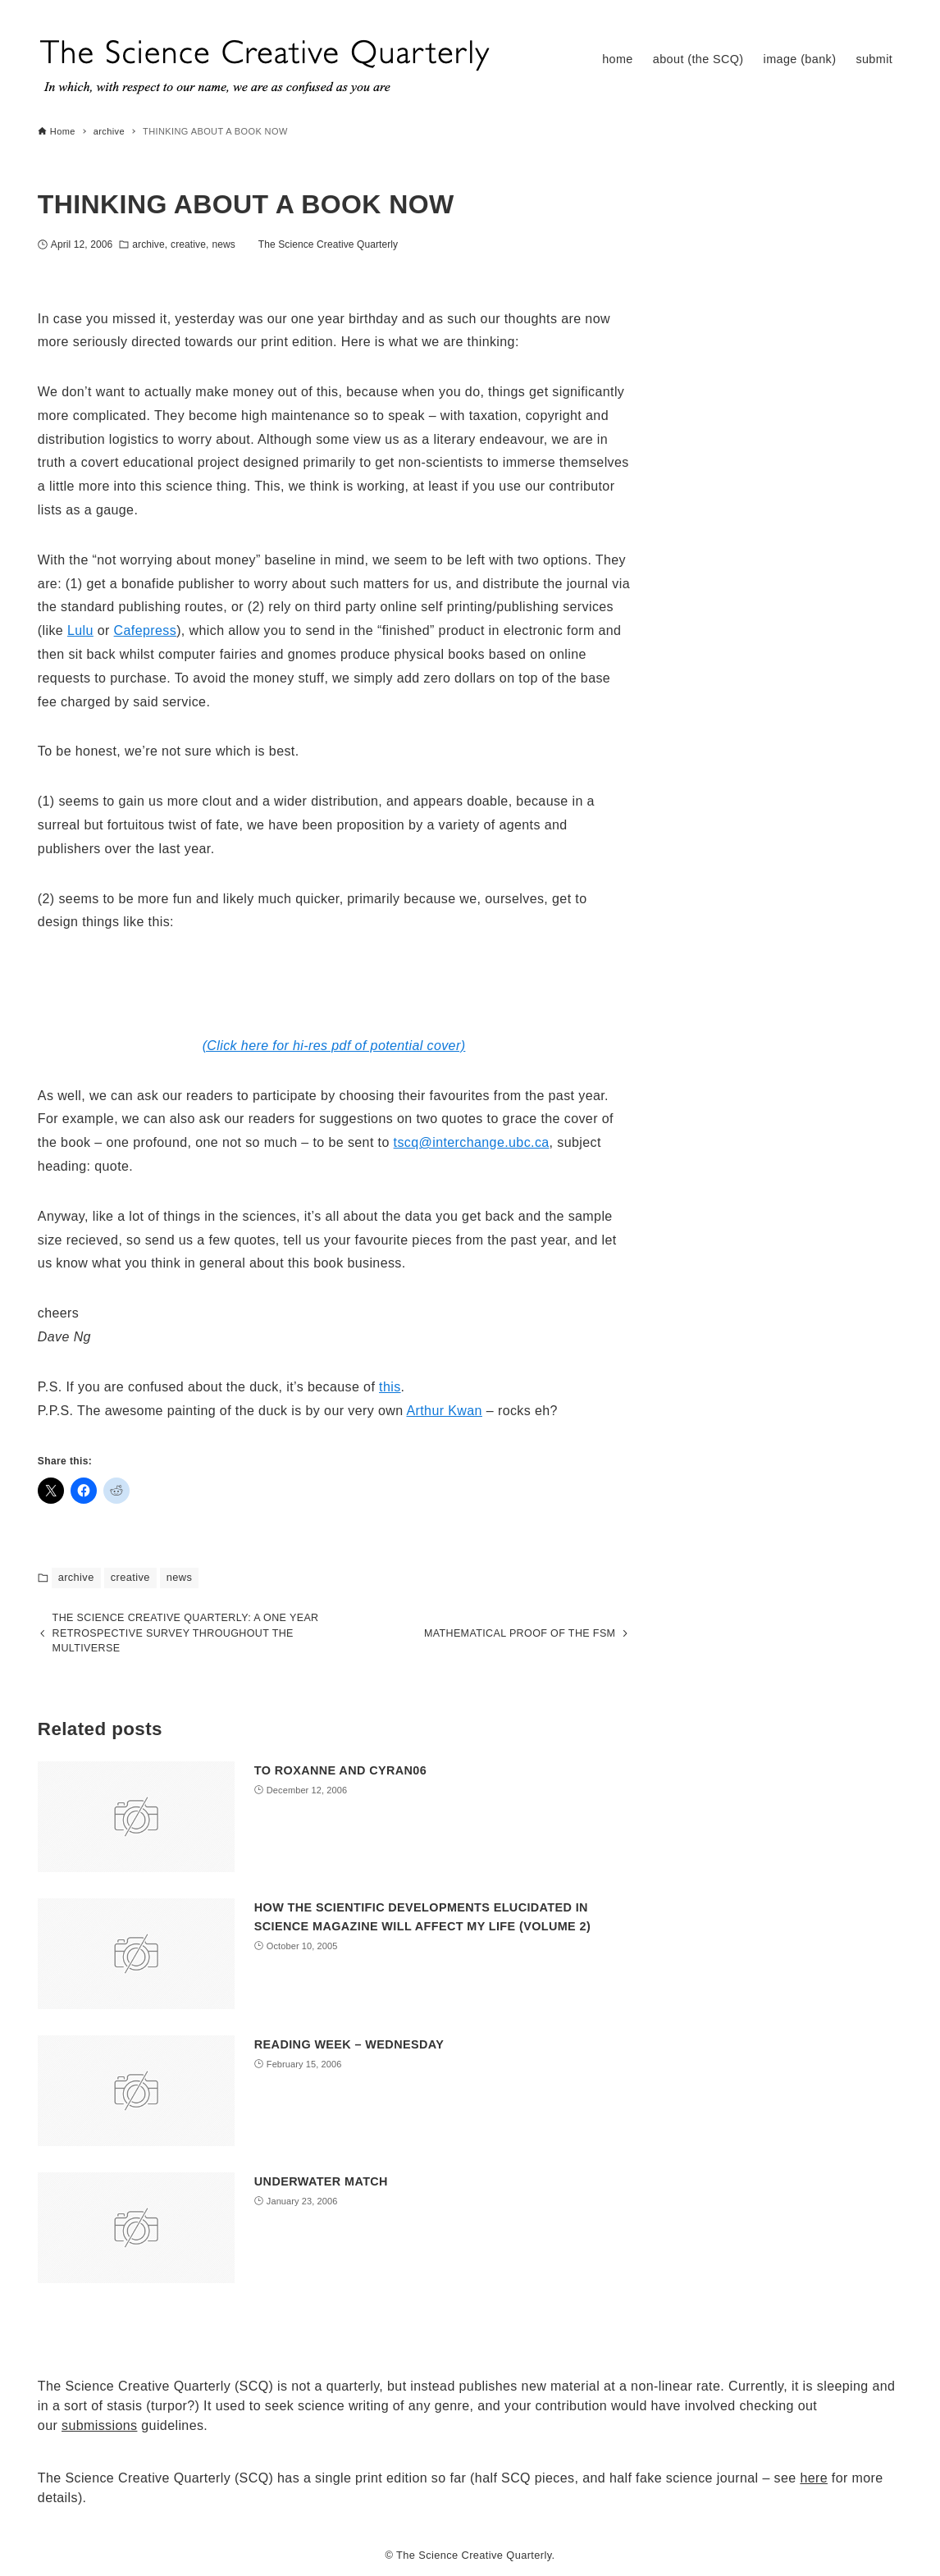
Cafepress (145, 630)
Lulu (80, 630)
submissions (99, 2425)
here (814, 2478)
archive (148, 244)
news (223, 244)
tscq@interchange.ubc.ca (472, 1142)
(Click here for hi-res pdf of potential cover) (334, 1046)
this (390, 1387)
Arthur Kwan (443, 1411)
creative (188, 244)
